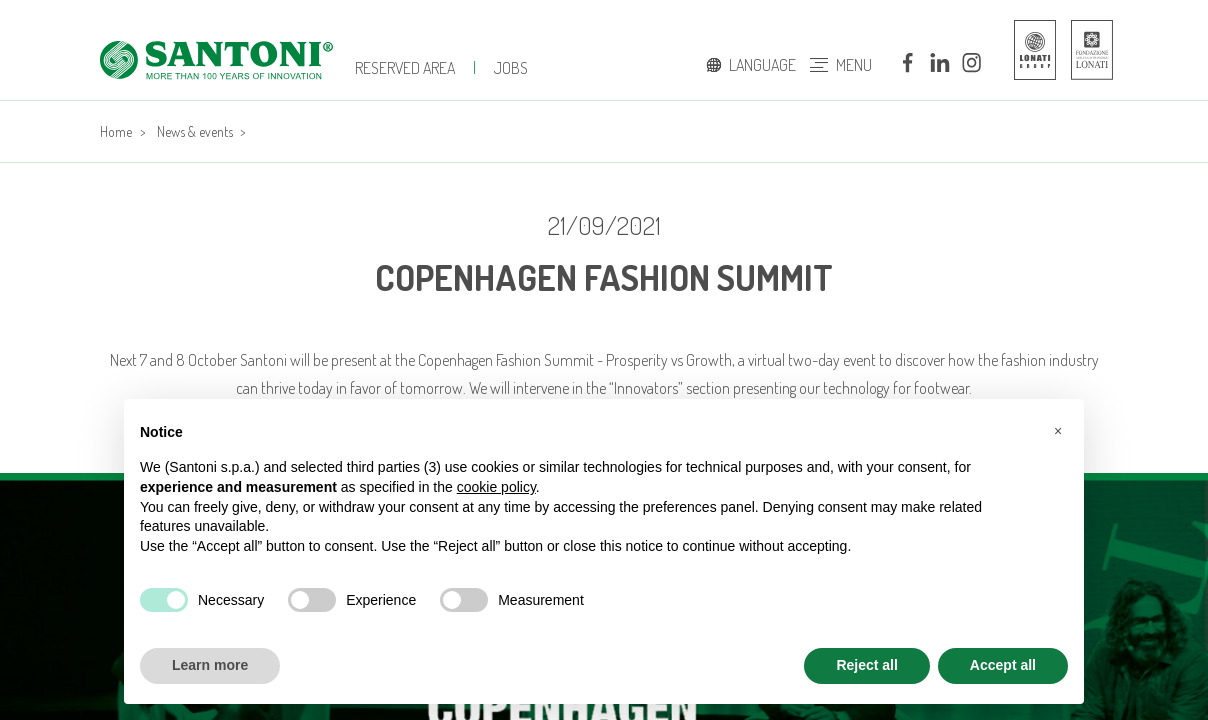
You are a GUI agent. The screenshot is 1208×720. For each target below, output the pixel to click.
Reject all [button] (866, 665)
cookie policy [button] (496, 487)
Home (116, 131)
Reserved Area (405, 68)
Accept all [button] (1003, 665)
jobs (511, 68)
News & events (195, 131)
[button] (1058, 431)
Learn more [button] (210, 665)
